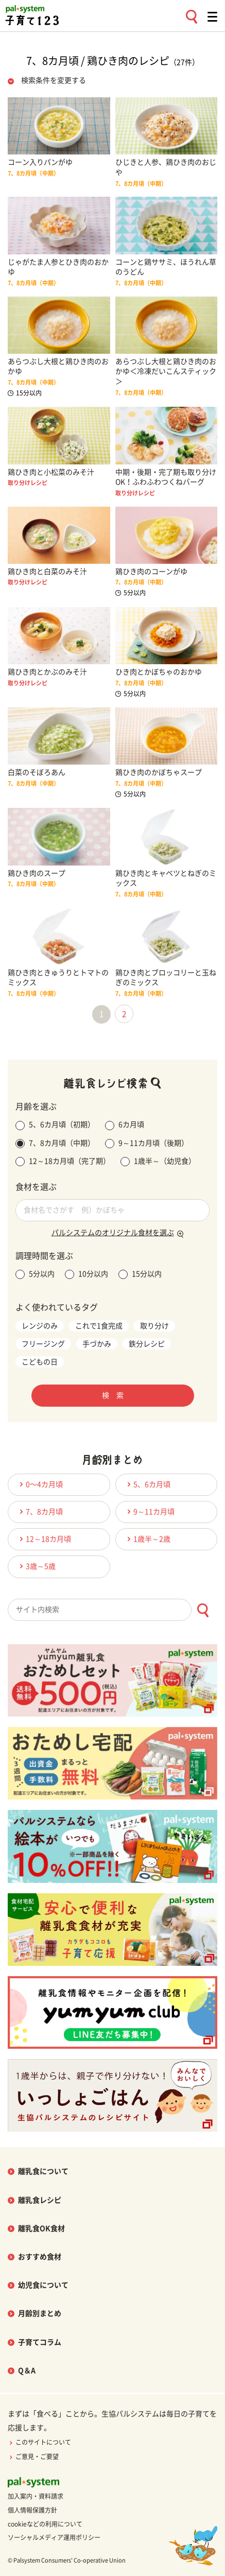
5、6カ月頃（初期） (55, 1125)
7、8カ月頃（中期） (55, 1143)
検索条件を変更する (53, 80)
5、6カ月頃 (147, 1484)
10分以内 (86, 1274)
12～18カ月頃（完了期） (62, 1161)
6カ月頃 (124, 1125)
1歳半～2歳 (147, 1538)
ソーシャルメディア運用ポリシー (54, 2537)
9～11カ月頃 (149, 1511)
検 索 (113, 1395)
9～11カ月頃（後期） (146, 1143)
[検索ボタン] (203, 1610)
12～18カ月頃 (43, 1538)
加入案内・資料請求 (35, 2496)
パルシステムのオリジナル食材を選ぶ (112, 1232)
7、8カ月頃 (39, 1511)
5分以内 (35, 1274)
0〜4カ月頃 (39, 1484)
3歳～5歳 (36, 1566)
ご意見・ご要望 (33, 2456)
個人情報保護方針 (32, 2510)
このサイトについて (39, 2442)
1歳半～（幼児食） (158, 1161)
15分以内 (140, 1274)
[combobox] (112, 1610)
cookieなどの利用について (45, 2524)
